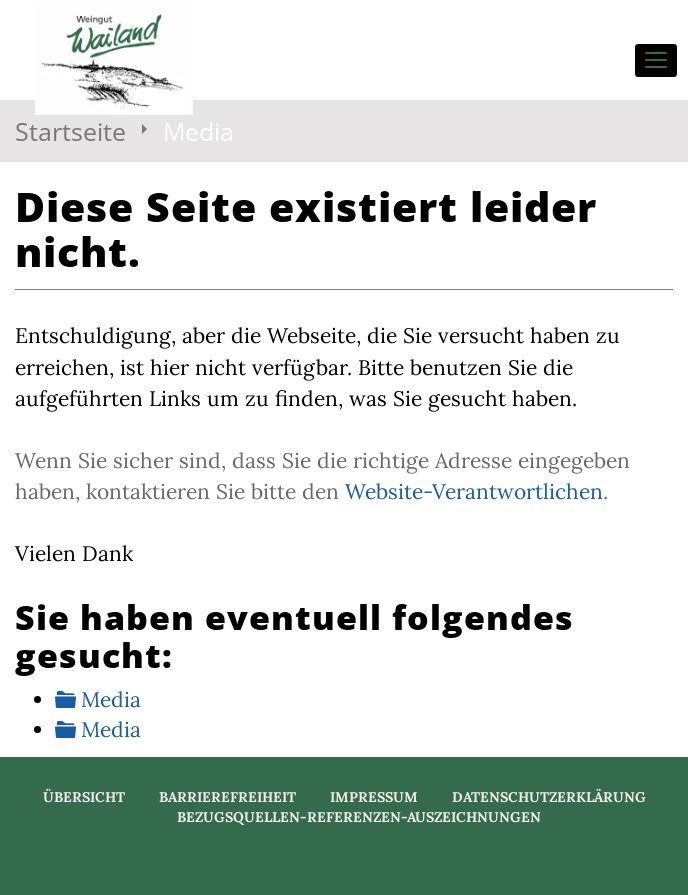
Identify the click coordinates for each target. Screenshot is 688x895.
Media (111, 699)
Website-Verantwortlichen (474, 491)
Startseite (70, 131)
